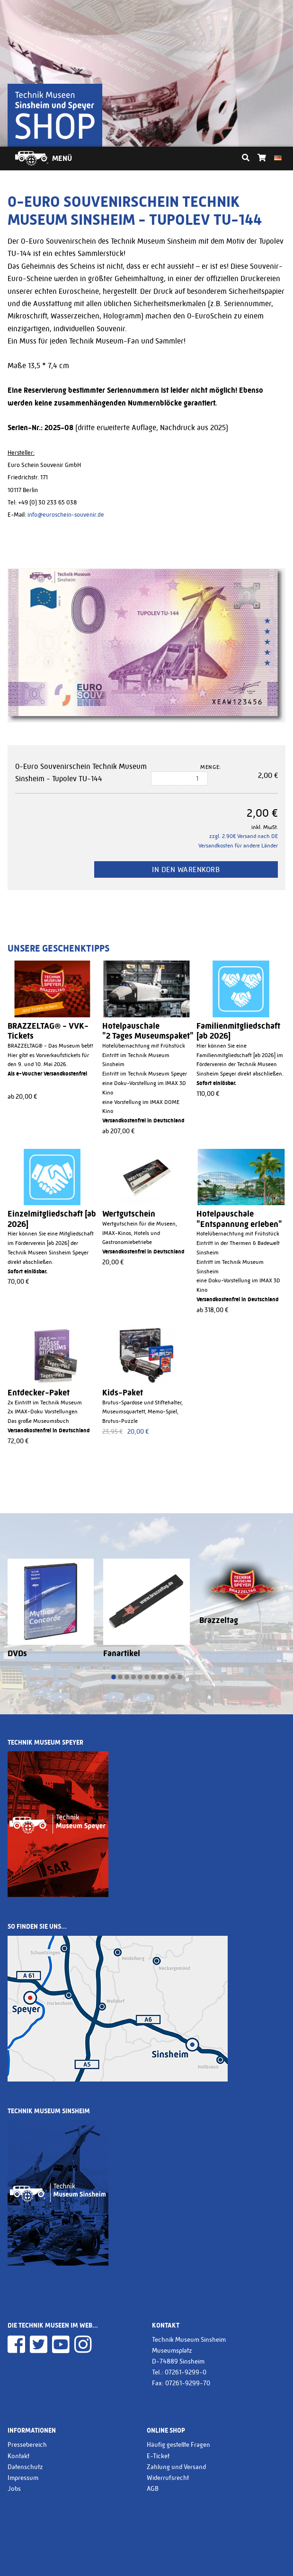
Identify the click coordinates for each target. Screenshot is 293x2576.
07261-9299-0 (185, 2372)
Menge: (210, 767)
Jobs (14, 2488)
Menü (62, 158)
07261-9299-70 (187, 2383)
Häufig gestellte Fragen (178, 2444)
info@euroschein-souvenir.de (65, 514)
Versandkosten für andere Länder (238, 845)
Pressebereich (27, 2444)
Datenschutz (25, 2466)
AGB (153, 2488)
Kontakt (18, 2456)
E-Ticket (158, 2456)
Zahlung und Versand (176, 2466)
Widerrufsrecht (168, 2477)
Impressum (23, 2477)
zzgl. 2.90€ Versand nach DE (243, 836)
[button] (113, 1677)
